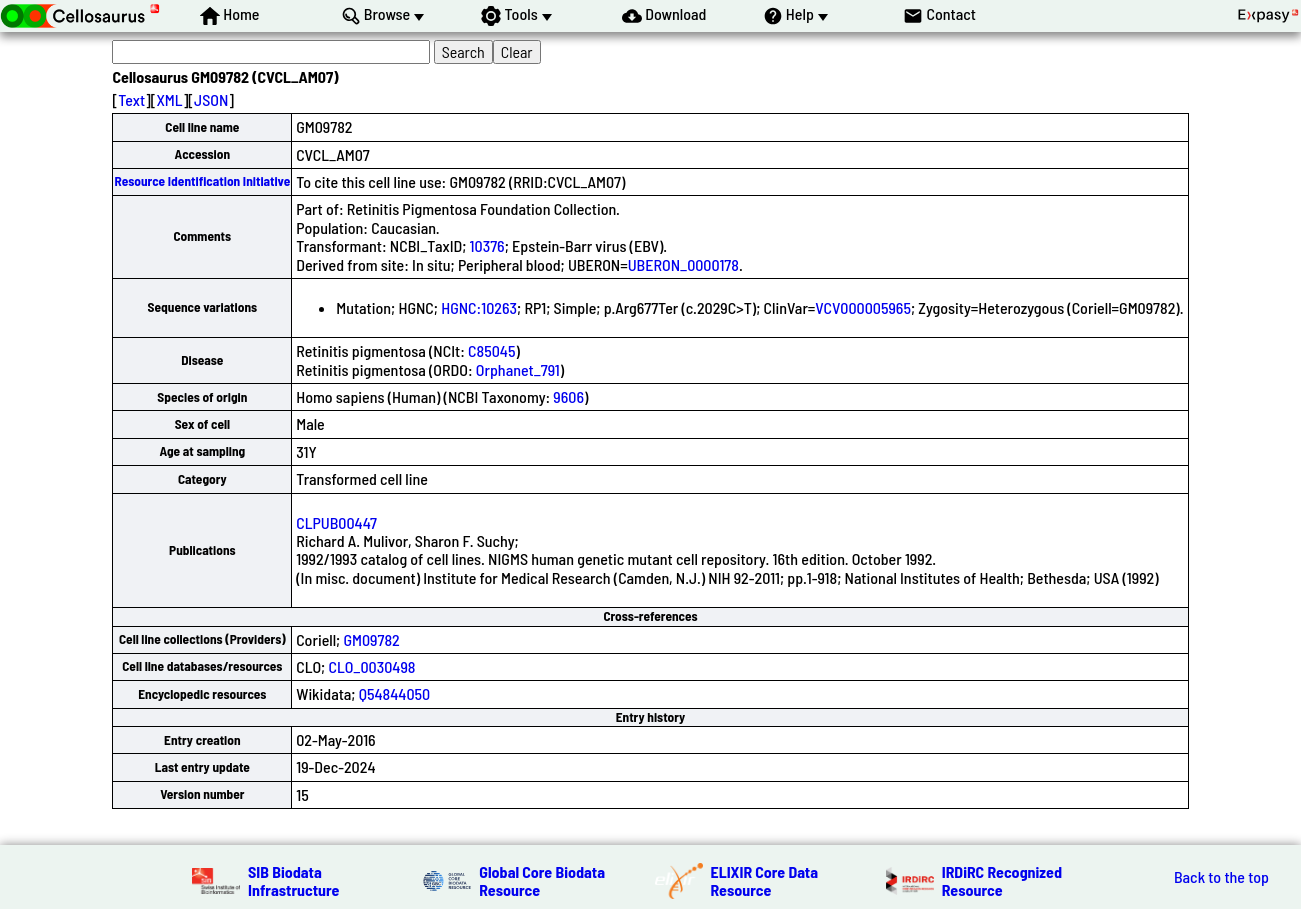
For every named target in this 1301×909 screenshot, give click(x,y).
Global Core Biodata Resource (542, 880)
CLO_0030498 (371, 666)
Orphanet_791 (518, 369)
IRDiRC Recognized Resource (1002, 880)
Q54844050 (394, 693)
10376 (487, 245)
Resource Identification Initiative (202, 181)
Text (131, 99)
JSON (211, 99)
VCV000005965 (863, 307)
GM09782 (371, 639)
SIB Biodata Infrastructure (293, 880)
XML (169, 99)
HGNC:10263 (479, 307)
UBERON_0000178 (683, 264)
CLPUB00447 (336, 522)
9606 (568, 396)
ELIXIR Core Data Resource (765, 880)
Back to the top (1221, 877)
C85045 (491, 350)
